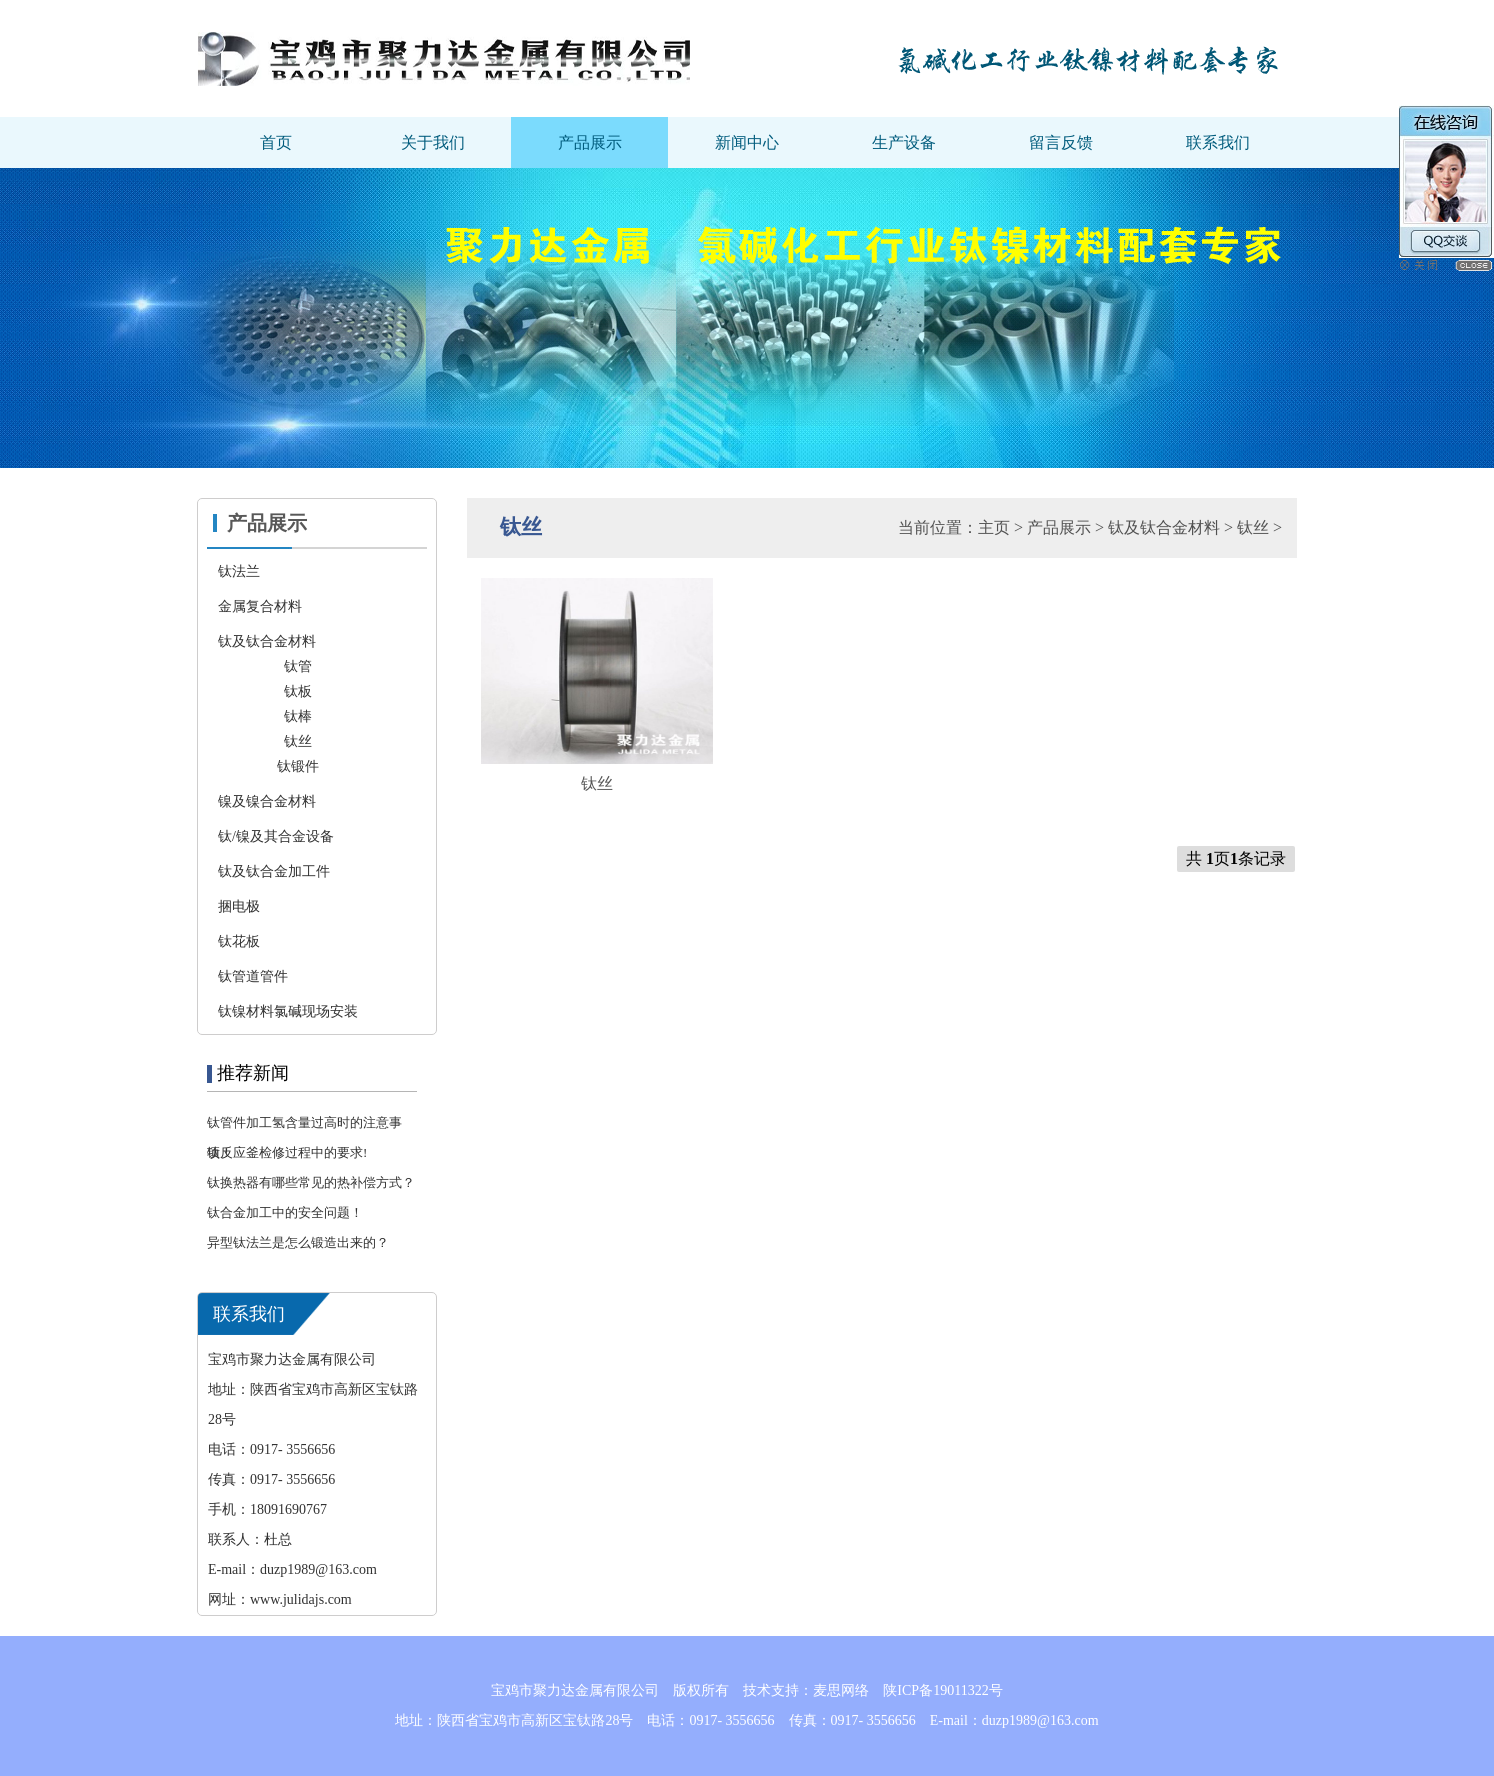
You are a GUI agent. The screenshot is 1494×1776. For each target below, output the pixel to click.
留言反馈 (1061, 142)
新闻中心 (747, 142)
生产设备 (904, 142)
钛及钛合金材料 (1164, 527)
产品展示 (590, 142)
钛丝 (1253, 527)
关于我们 (433, 142)
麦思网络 (841, 1690)
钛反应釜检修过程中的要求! (287, 1152)
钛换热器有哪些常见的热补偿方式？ (311, 1182)
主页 (994, 527)
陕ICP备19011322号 (942, 1690)
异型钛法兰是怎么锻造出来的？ (298, 1242)
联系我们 (1218, 142)
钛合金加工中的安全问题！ (285, 1212)
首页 (276, 142)
